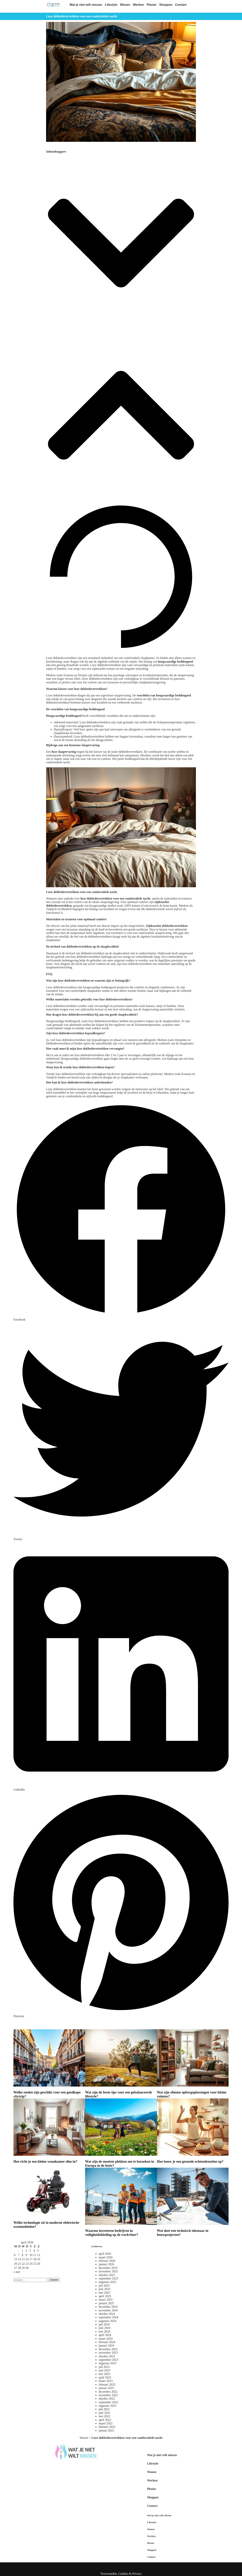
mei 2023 (104, 2374)
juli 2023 (104, 2366)
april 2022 (105, 2419)
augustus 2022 (107, 2405)
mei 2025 (104, 2292)
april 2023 (105, 2377)
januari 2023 (106, 2388)
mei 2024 (104, 2331)
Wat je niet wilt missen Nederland (34, 2474)
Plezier (152, 4)
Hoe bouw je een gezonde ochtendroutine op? (190, 2161)
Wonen (125, 4)
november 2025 (108, 2271)
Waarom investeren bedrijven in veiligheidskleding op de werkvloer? (111, 2233)
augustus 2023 (107, 2363)
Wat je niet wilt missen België (31, 2466)
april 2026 (105, 2253)
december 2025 (108, 2267)
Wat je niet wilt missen (86, 4)
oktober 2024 (107, 2313)
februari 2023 (107, 2384)
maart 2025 (105, 2299)
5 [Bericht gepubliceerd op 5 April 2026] (38, 2250)
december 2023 (108, 2349)
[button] (121, 243)
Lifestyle (111, 4)
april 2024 (105, 2335)
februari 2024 (107, 2342)
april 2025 (105, 2296)
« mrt (16, 2272)
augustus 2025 (107, 2282)
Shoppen (165, 4)
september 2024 (108, 2317)
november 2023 (108, 2352)
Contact (181, 4)
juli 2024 (104, 2324)
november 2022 (108, 2395)
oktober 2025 (107, 2275)
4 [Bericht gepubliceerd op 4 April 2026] (34, 2250)
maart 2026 (105, 2257)
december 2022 (108, 2391)
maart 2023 (105, 2380)
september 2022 (108, 2402)
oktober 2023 (107, 2356)
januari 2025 (106, 2303)
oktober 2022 (107, 2398)
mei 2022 (104, 2416)
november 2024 (108, 2310)
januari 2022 (106, 2430)
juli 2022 (104, 2409)
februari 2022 (107, 2426)
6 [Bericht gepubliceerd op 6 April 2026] (15, 2255)
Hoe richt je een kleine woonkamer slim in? (45, 2161)
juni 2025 (104, 2289)
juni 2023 (104, 2370)
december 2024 (108, 2306)
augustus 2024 (107, 2321)
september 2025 (108, 2278)
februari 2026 (107, 2260)
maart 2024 (105, 2338)
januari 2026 (106, 2264)
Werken (138, 4)
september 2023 (108, 2359)
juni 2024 (104, 2327)
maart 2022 (105, 2423)
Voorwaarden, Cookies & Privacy (121, 2573)
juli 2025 (104, 2285)
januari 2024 (106, 2345)
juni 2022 (104, 2412)
